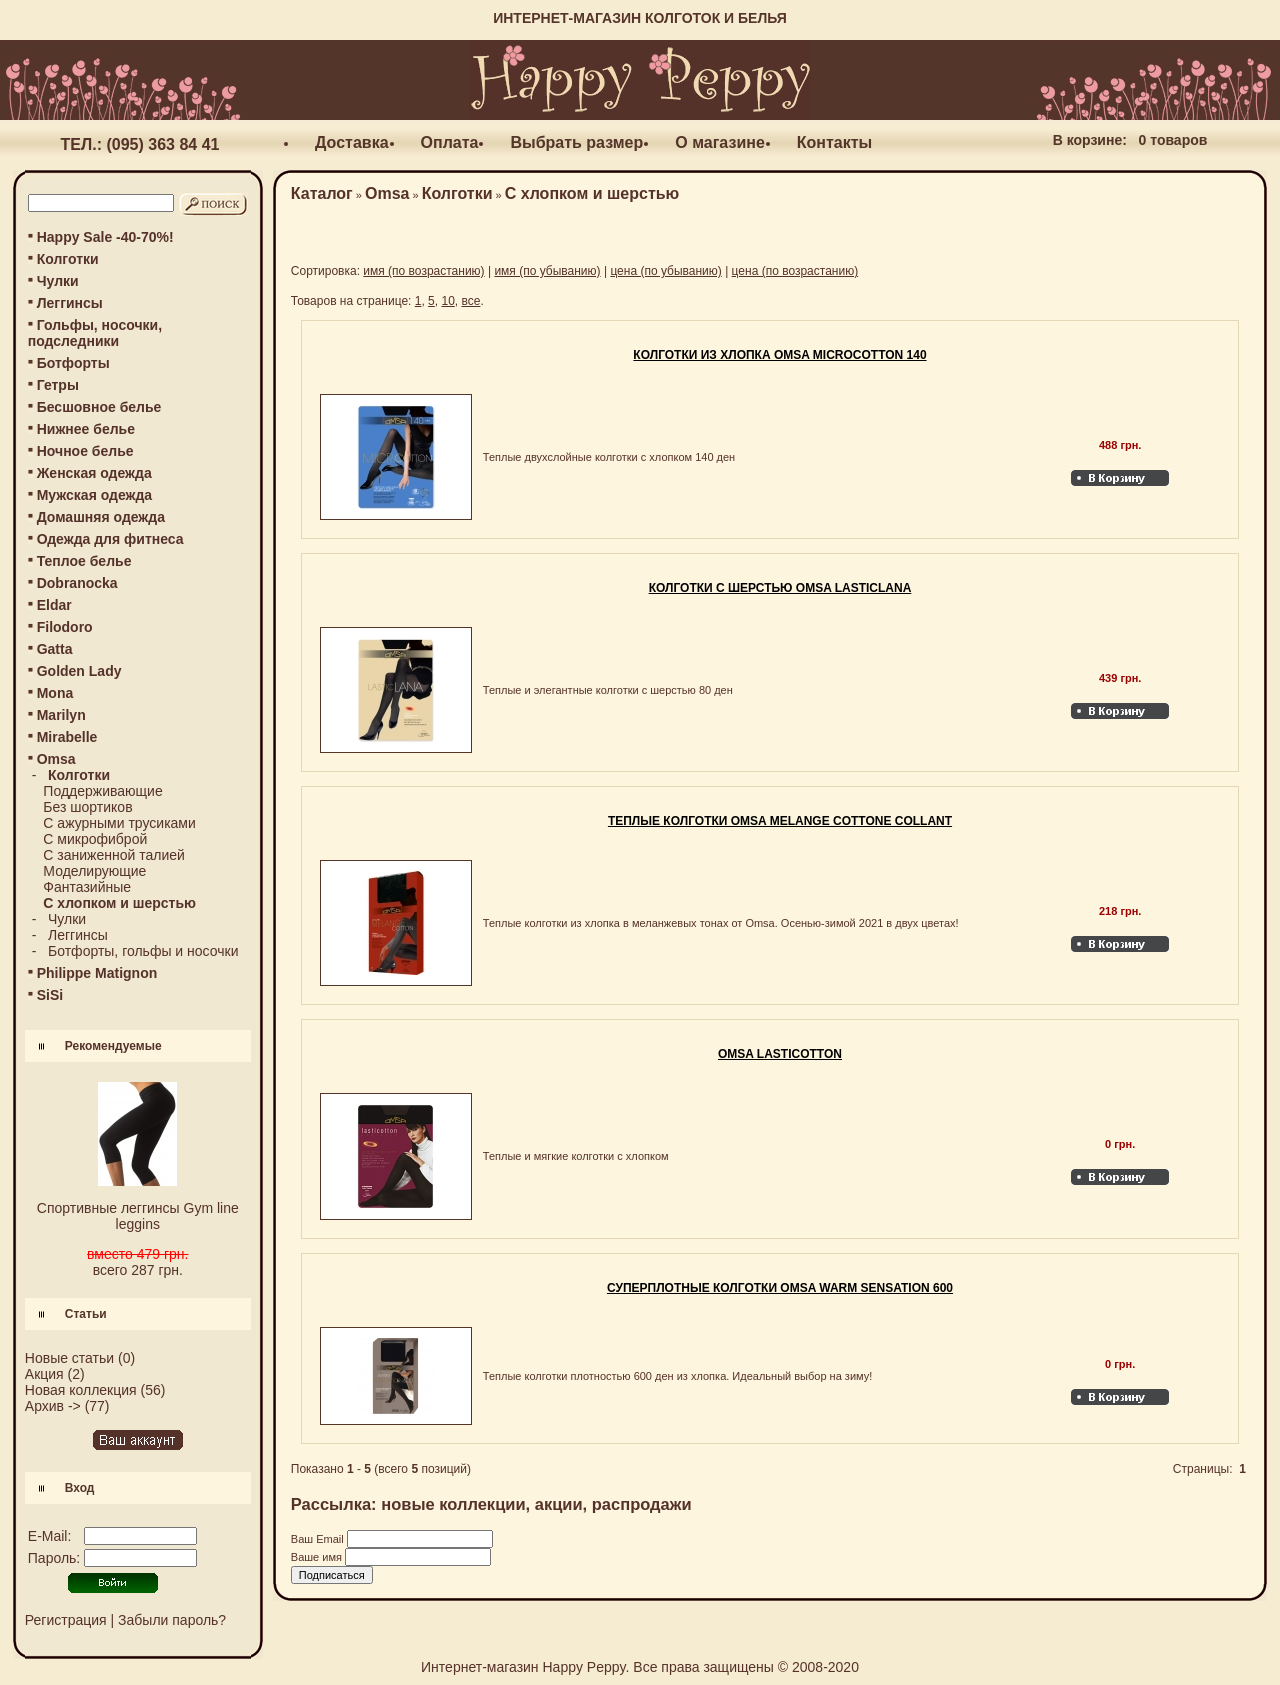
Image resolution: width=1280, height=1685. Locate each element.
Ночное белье (85, 451)
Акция (44, 1374)
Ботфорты (73, 363)
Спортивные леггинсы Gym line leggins (138, 1216)
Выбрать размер (576, 142)
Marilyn (61, 715)
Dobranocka (77, 583)
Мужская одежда (94, 495)
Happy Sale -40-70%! (105, 237)
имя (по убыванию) (547, 271)
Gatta (55, 649)
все (470, 301)
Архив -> (53, 1406)
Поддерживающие (102, 791)
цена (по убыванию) (665, 271)
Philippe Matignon (97, 973)
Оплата (450, 142)
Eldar (54, 605)
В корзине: (1090, 140)
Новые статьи (69, 1358)
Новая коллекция (81, 1390)
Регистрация (66, 1620)
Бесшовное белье (99, 407)
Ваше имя (318, 1557)
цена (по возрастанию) (795, 271)
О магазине (720, 142)
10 (447, 301)
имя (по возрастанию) (423, 271)
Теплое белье (84, 561)
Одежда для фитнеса (110, 539)
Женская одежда (94, 473)
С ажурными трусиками (119, 823)
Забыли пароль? (172, 1620)
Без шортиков (87, 807)
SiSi (50, 995)
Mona (55, 693)
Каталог (322, 193)
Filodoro (65, 627)
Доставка (352, 142)
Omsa (387, 193)
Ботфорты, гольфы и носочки (143, 951)
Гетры (58, 385)
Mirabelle (67, 737)
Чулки (58, 281)
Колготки (68, 259)
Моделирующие (94, 871)
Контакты (834, 142)
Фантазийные (87, 887)
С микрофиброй (95, 839)
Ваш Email (319, 1539)
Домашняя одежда (101, 517)
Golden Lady (79, 671)
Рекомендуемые (113, 1046)
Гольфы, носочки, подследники (95, 333)
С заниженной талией (114, 855)
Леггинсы (70, 303)
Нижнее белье (86, 429)
